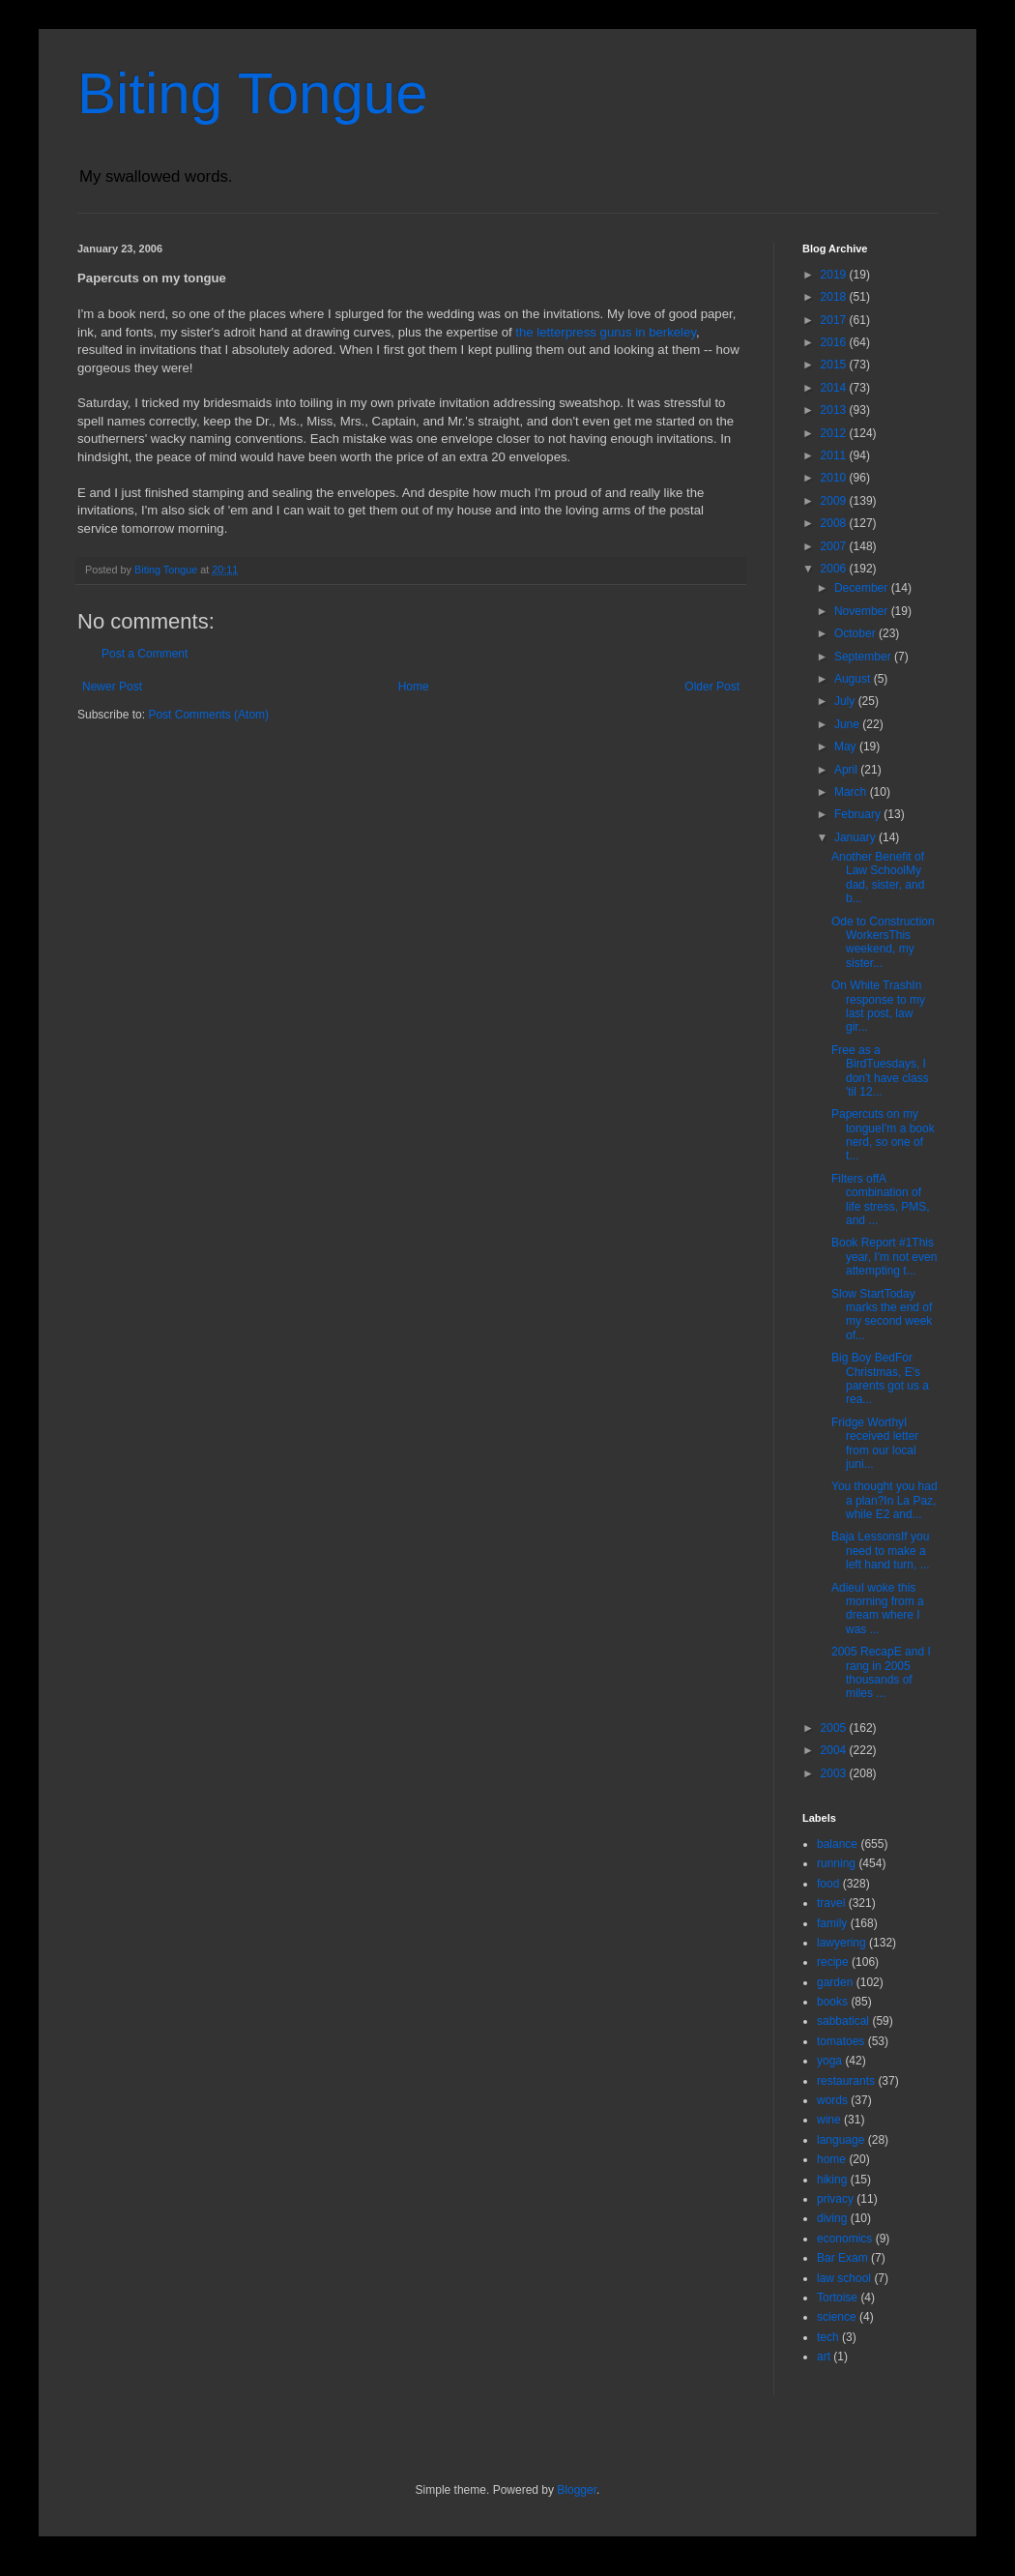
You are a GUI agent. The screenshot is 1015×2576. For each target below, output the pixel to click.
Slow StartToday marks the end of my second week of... (881, 1314)
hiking (832, 2179)
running (836, 1863)
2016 (835, 342)
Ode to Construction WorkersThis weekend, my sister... (883, 942)
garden (835, 1982)
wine (829, 2119)
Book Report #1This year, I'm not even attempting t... (884, 1256)
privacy (835, 2199)
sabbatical (843, 2021)
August (854, 679)
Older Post (712, 686)
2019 (835, 274)
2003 (835, 1773)
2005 (835, 1728)
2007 (835, 546)
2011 (835, 455)
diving (832, 2218)
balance (837, 1844)
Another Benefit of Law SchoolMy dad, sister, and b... (877, 877)
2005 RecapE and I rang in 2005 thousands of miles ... (881, 1672)
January (856, 837)
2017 (835, 320)
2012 (835, 433)
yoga (829, 2060)
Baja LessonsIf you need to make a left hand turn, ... (880, 1550)
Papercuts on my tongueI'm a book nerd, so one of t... (883, 1134)
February (859, 814)
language (840, 2140)
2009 (835, 501)
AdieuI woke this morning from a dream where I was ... (877, 1608)
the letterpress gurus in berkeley (605, 332)
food (828, 1883)
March (852, 792)
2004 (835, 1750)
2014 (835, 388)
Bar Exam (842, 2258)
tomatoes (840, 2041)
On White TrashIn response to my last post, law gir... (878, 1006)
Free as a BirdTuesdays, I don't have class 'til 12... (880, 1070)
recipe (833, 1962)
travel (831, 1903)
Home (413, 686)
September (864, 656)
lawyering (841, 1942)
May (846, 746)
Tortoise (837, 2297)
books (832, 2001)
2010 (835, 477)
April (847, 769)
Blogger (576, 2490)
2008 (835, 523)
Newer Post (112, 686)
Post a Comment (145, 653)
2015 (835, 364)
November (862, 611)
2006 (835, 568)
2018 (835, 297)
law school (844, 2278)
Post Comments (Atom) (208, 714)
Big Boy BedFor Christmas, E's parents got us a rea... (880, 1378)
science (836, 2317)
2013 (835, 410)
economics (844, 2238)
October (856, 633)
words (832, 2100)
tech (828, 2337)
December (862, 588)
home (831, 2159)
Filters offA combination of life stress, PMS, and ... (880, 1199)
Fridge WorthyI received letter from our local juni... (874, 1443)
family (832, 1923)
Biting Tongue (252, 93)
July (846, 701)
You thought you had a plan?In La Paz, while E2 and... (884, 1500)
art (823, 2356)
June (848, 724)
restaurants (846, 2081)
